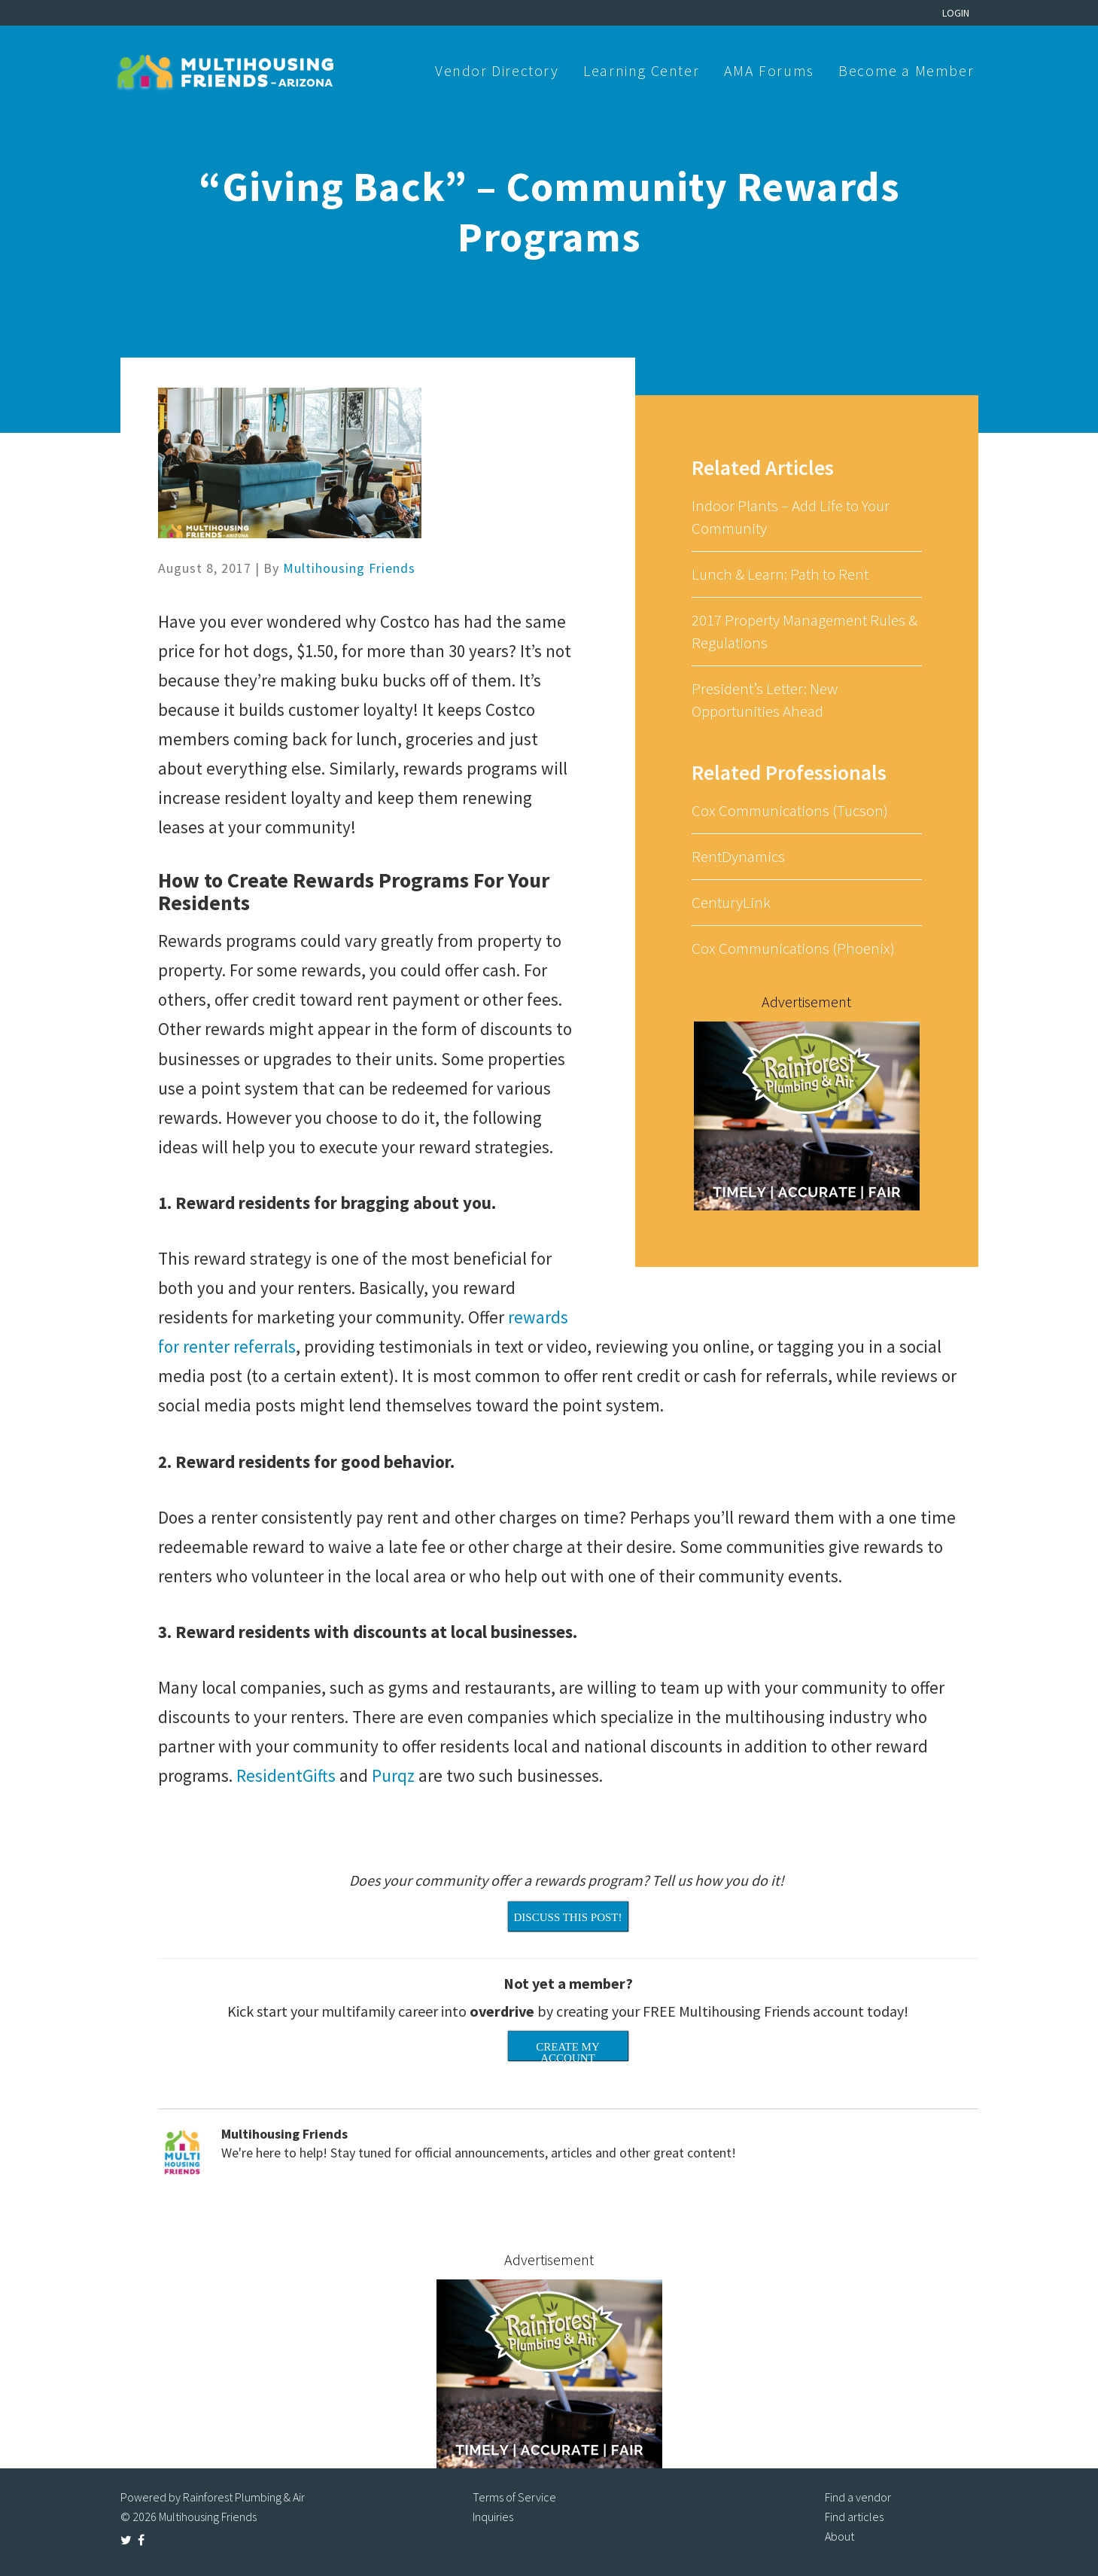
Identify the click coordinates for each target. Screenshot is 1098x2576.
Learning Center (641, 70)
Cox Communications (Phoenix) (793, 948)
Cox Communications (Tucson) (790, 810)
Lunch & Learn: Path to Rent (780, 574)
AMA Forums (769, 70)
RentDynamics (738, 856)
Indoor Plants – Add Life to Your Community (791, 516)
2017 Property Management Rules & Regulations (804, 631)
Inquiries (493, 2516)
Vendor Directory (497, 70)
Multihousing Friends (349, 568)
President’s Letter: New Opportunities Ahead (765, 699)
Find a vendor (858, 2496)
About (839, 2536)
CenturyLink (731, 902)
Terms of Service (514, 2496)
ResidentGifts (286, 1775)
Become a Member (906, 70)
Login (955, 13)
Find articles (854, 2516)
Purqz (395, 1775)
